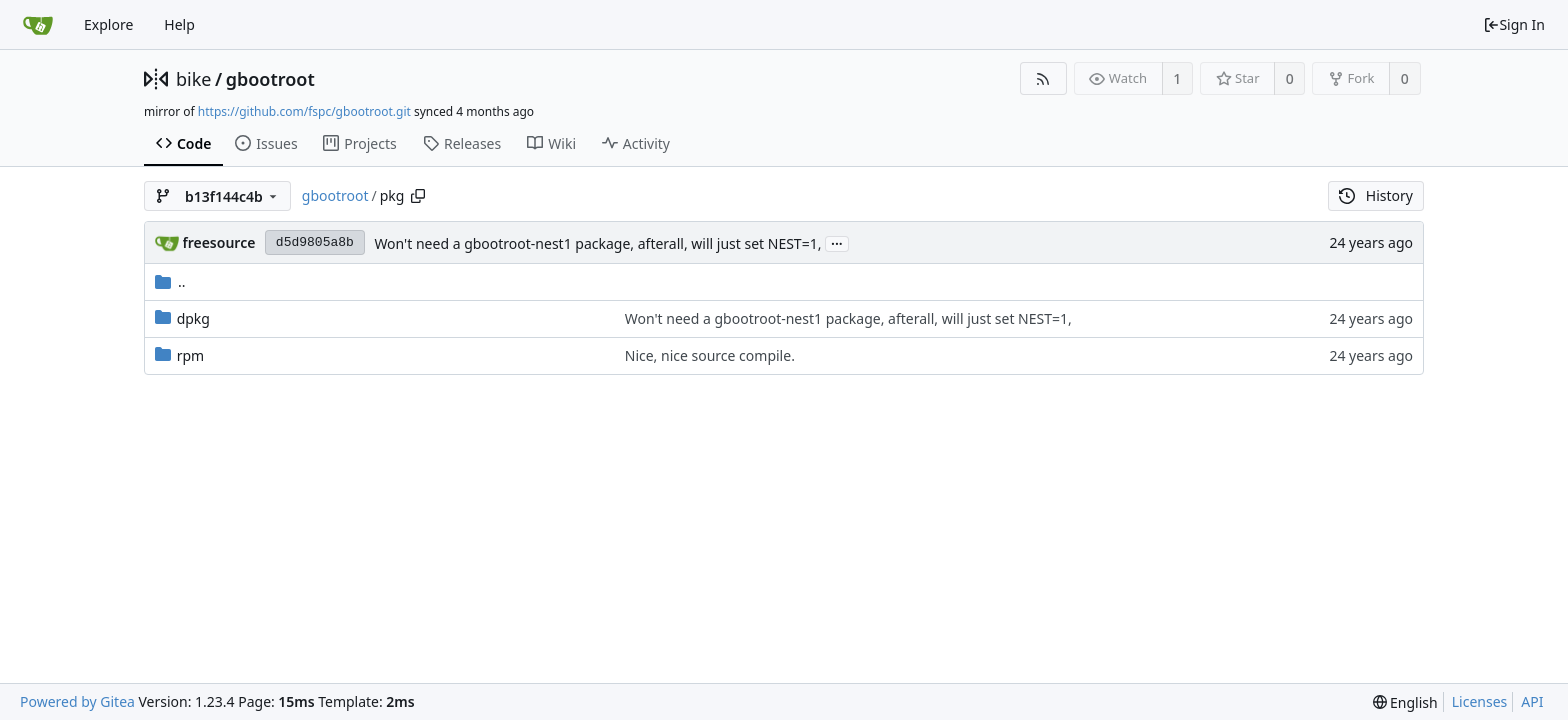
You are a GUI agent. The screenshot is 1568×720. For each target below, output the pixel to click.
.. (170, 281)
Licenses (1480, 701)
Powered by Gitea (77, 701)
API (1532, 701)
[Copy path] (418, 196)
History (1376, 195)
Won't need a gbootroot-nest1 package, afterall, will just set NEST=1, (597, 243)
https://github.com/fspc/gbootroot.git (304, 111)
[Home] (38, 25)
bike (193, 79)
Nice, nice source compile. (710, 355)
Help (179, 24)
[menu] (1405, 702)
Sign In (1514, 24)
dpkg (193, 318)
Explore (108, 24)
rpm (190, 355)
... (837, 242)
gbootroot (270, 79)
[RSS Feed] (1043, 78)
